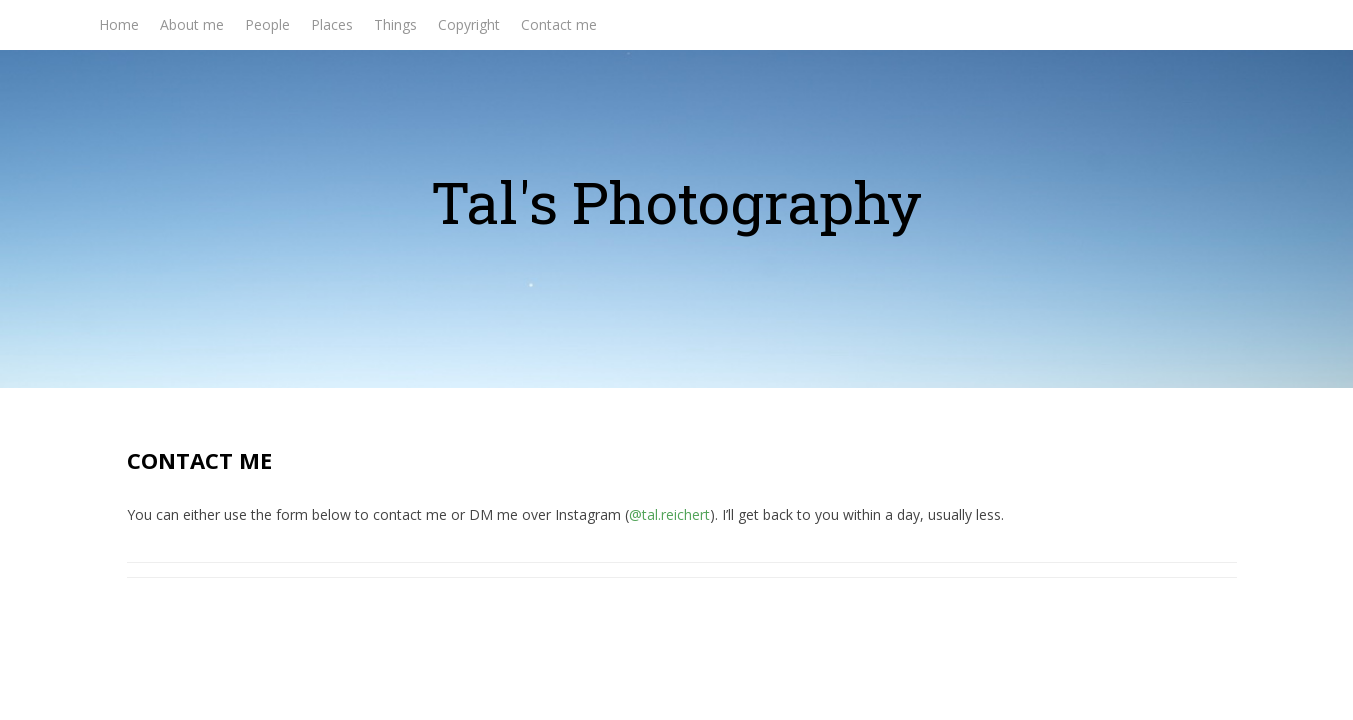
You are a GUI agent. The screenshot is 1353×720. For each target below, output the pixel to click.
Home (119, 24)
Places (332, 24)
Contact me (559, 24)
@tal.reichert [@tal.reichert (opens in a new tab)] (669, 514)
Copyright (469, 24)
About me (192, 24)
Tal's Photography (676, 201)
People (267, 24)
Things (395, 24)
